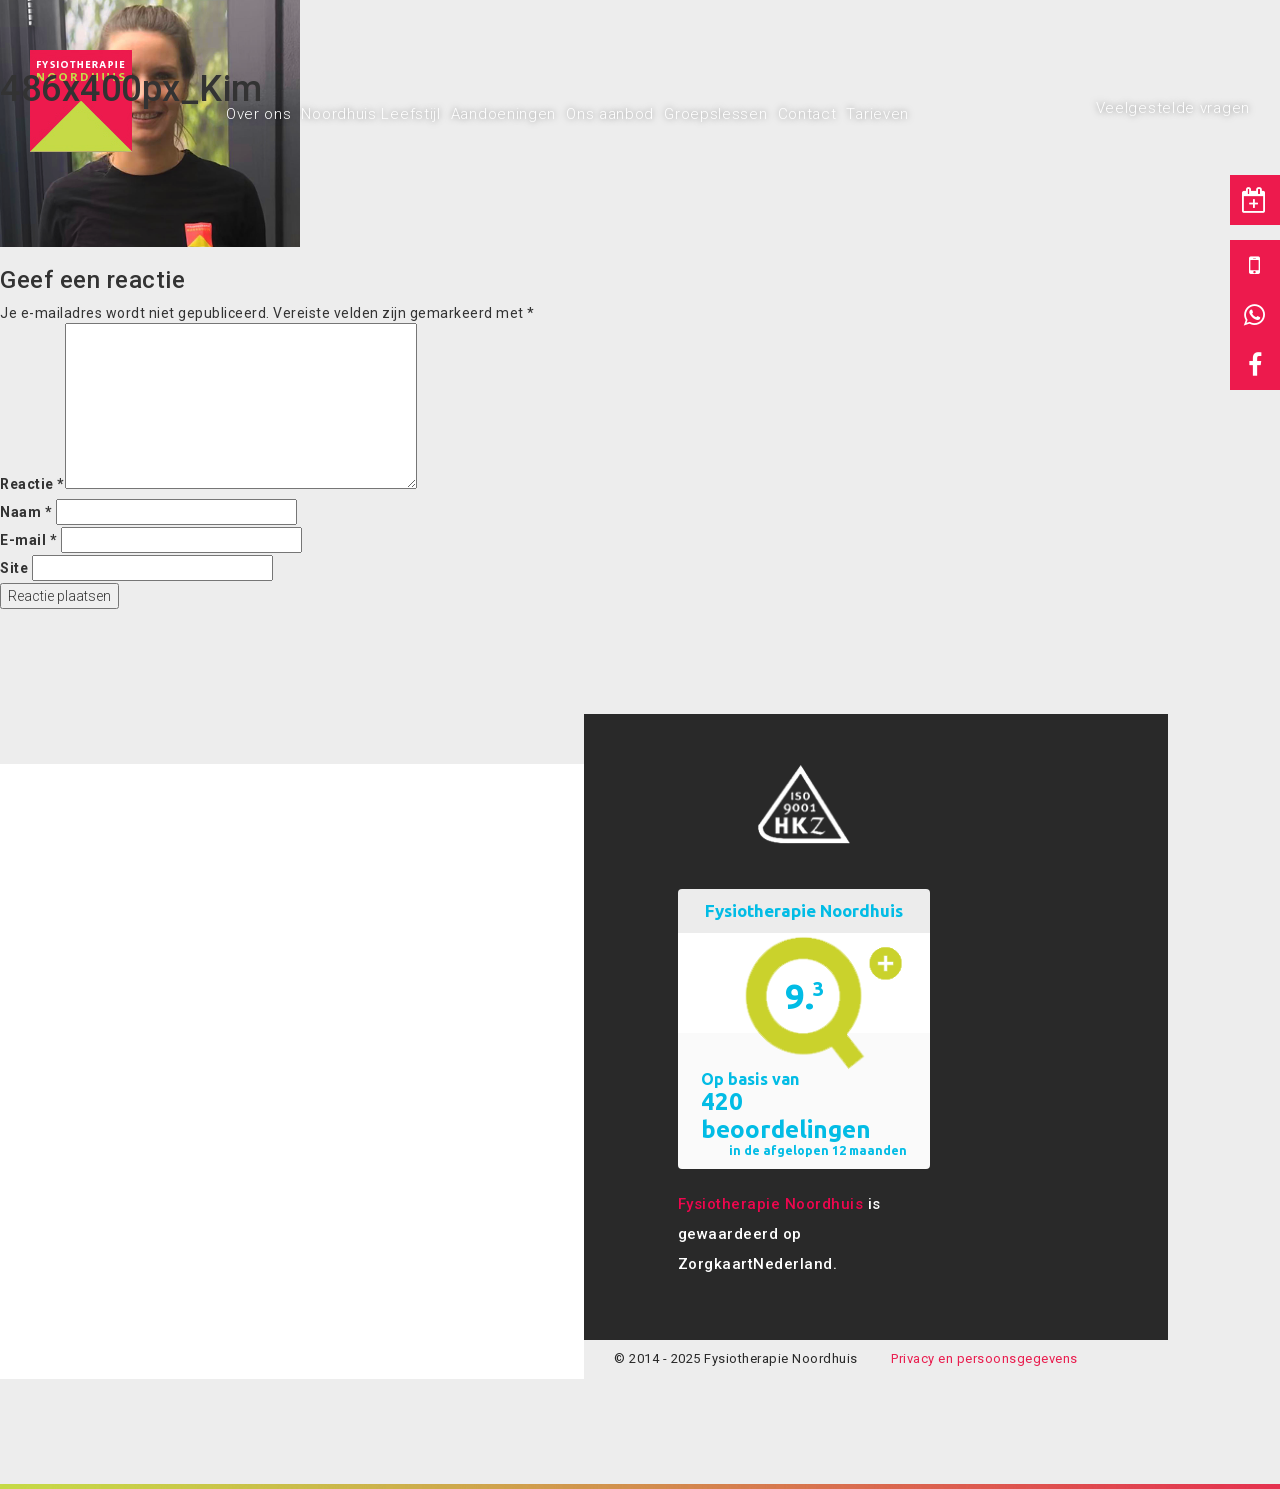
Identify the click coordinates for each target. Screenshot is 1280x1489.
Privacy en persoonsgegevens (984, 1358)
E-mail (28, 540)
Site (14, 568)
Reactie (32, 484)
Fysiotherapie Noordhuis (771, 1204)
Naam (26, 512)
